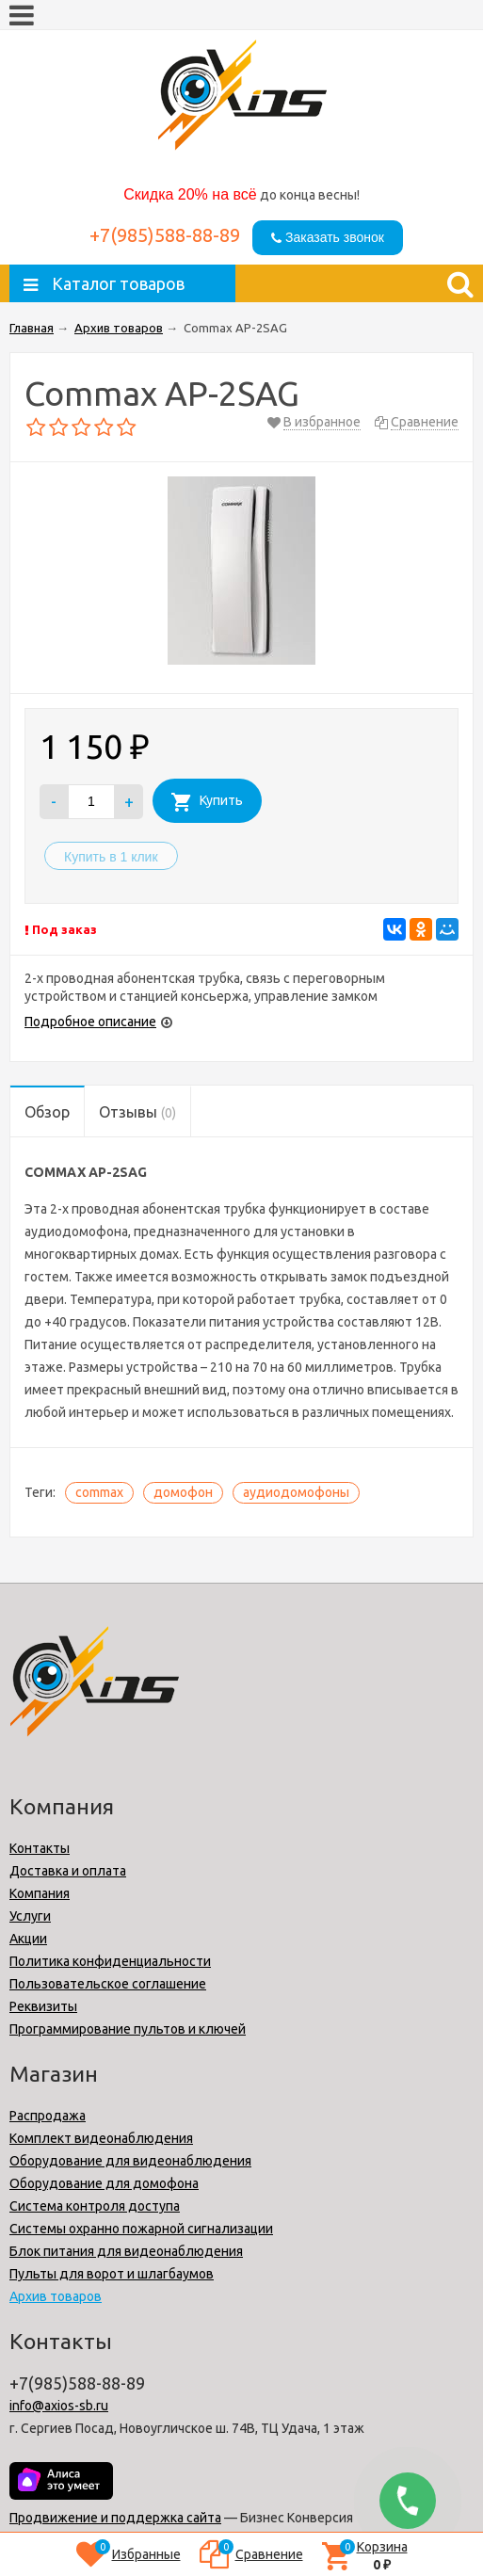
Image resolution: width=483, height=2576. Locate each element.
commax (99, 1492)
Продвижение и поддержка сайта (115, 2517)
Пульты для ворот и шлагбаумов (111, 2273)
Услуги (30, 1916)
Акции (28, 1938)
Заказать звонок (327, 237)
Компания (39, 1893)
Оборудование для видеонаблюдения (130, 2160)
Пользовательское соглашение (107, 1983)
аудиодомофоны (296, 1492)
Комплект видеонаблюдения (101, 2138)
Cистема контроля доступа (94, 2206)
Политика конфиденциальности (110, 1961)
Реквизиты (43, 2006)
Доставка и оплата (67, 1870)
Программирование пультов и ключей (127, 2029)
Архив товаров (55, 2296)
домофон (183, 1492)
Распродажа (47, 2115)
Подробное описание (90, 1021)
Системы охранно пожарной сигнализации (141, 2228)
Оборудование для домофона (104, 2183)
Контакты (39, 1848)
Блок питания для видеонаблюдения (126, 2251)
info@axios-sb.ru (58, 2405)
